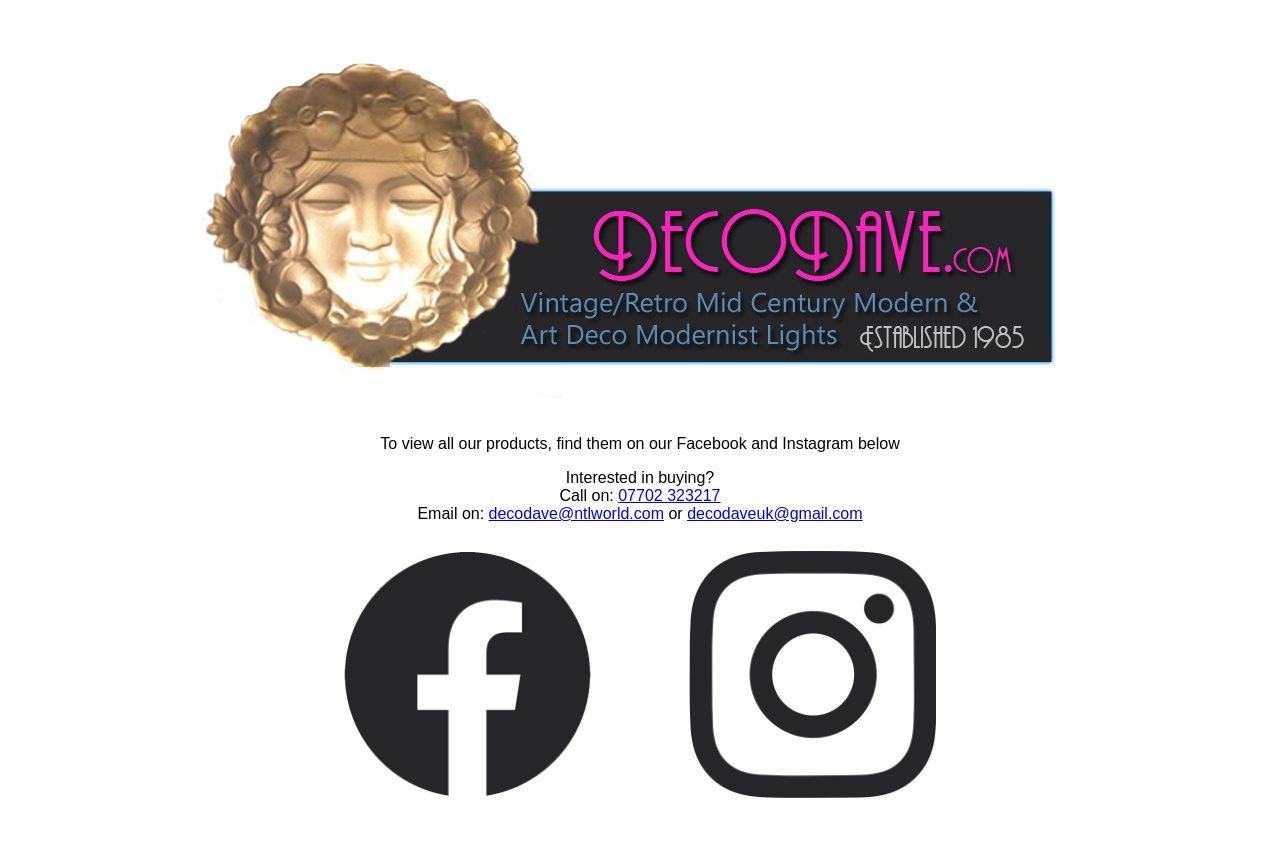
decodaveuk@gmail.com (774, 513)
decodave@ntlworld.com (576, 513)
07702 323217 (669, 495)
